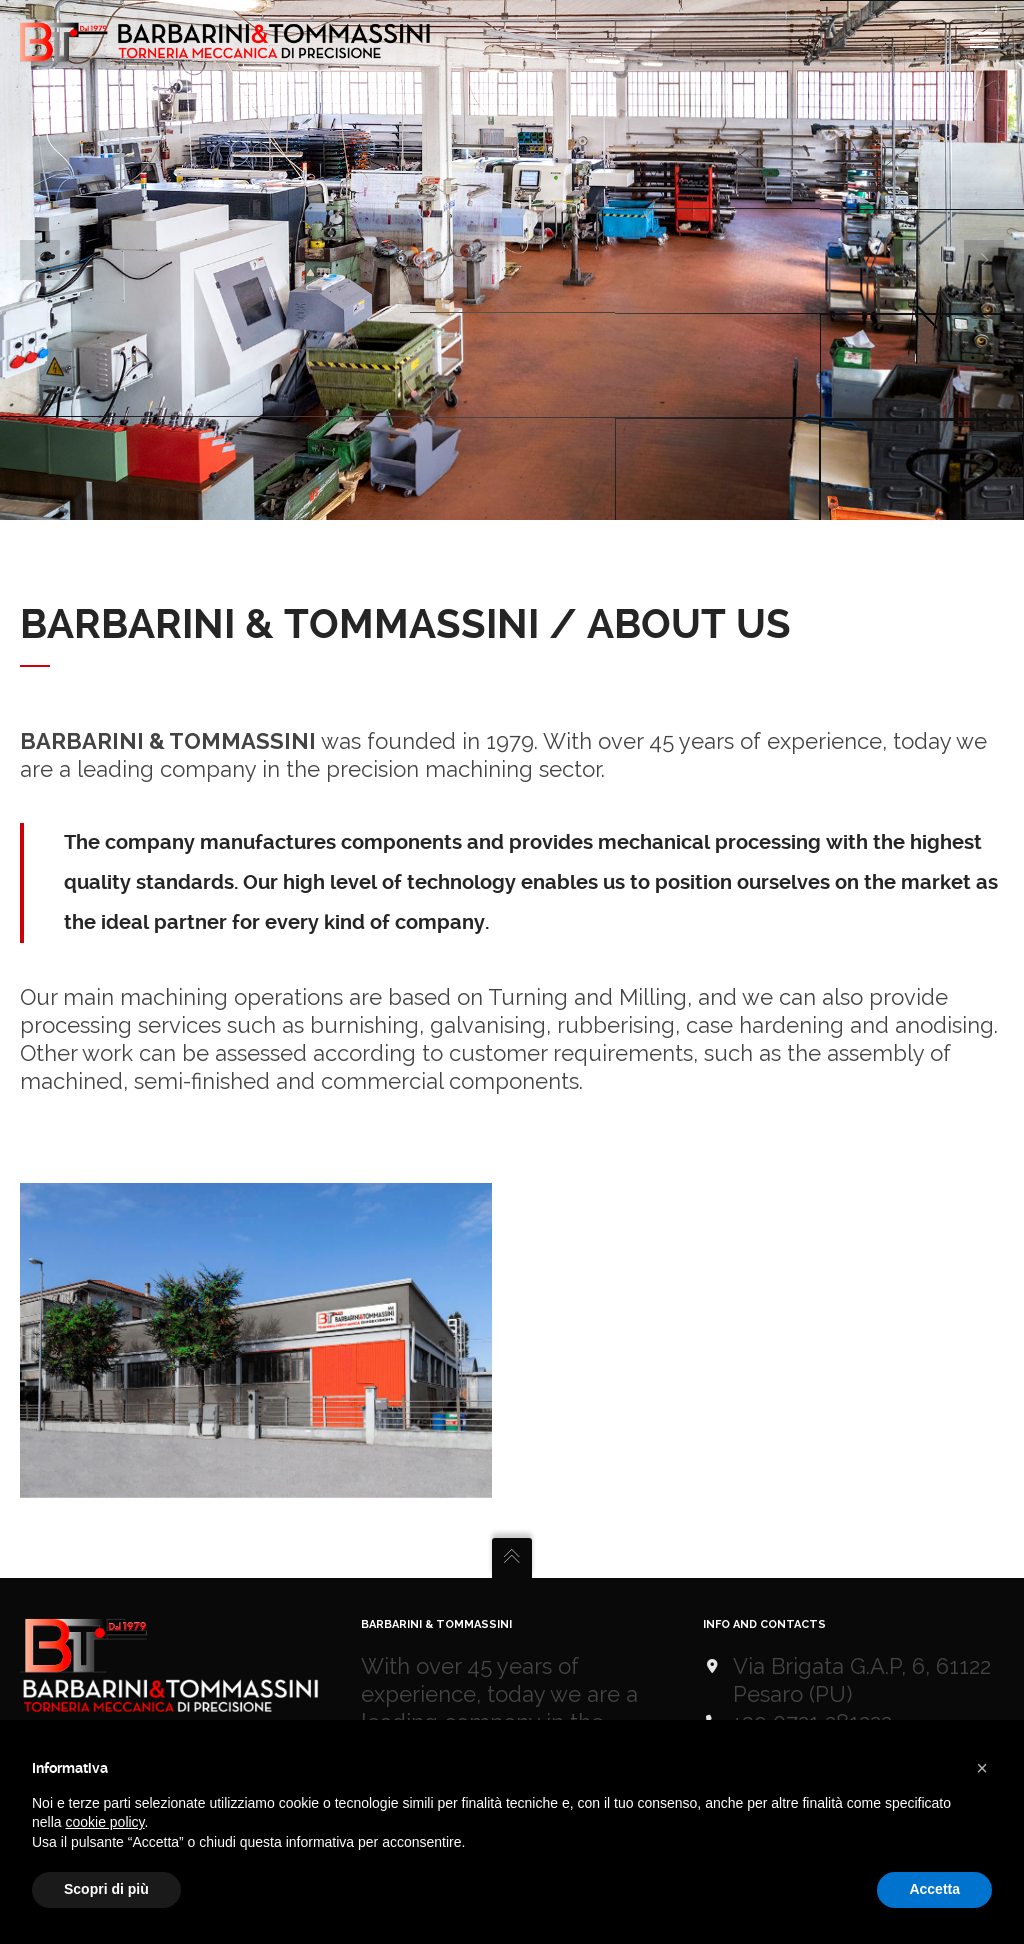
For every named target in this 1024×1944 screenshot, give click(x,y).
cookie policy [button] (104, 1822)
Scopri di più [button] (106, 1889)
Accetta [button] (934, 1889)
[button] (982, 1768)
